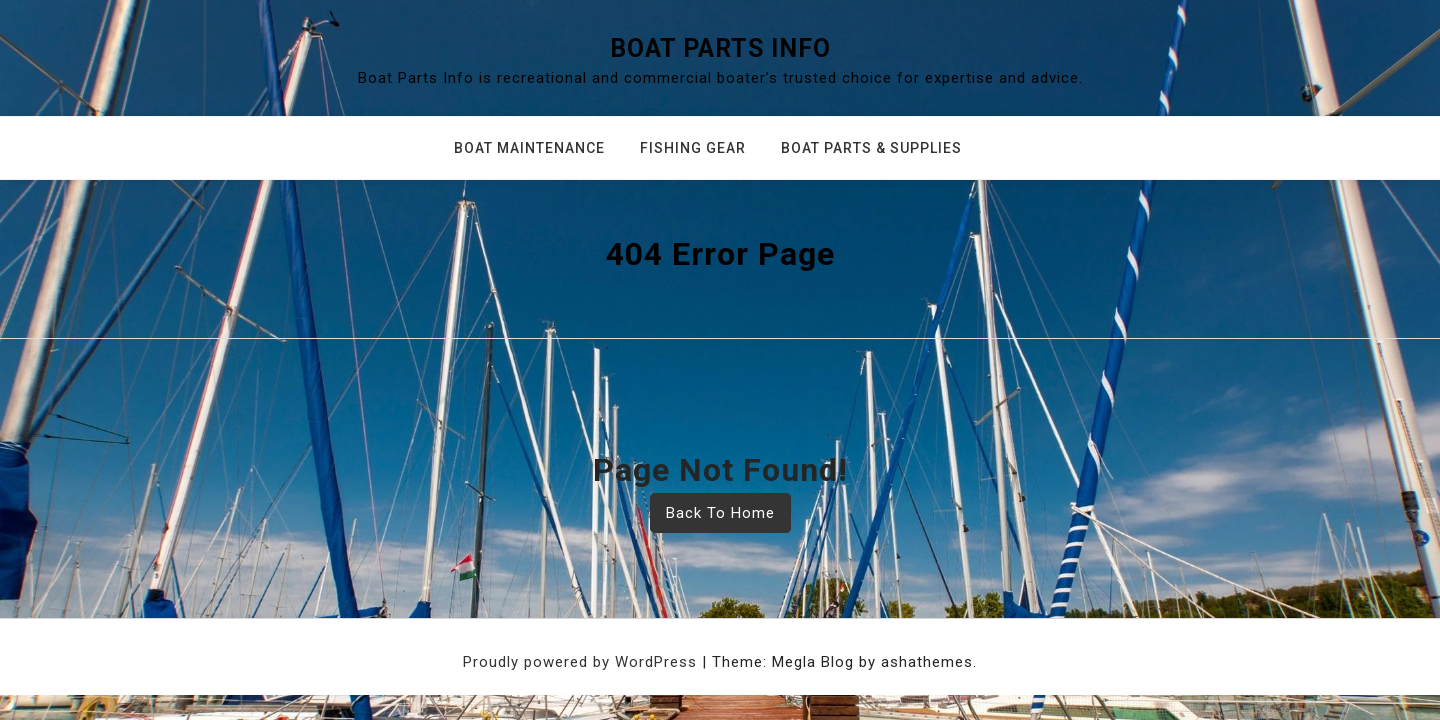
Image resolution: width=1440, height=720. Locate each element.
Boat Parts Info (720, 48)
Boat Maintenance (529, 148)
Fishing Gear (693, 148)
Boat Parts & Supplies (871, 148)
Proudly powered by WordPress (582, 662)
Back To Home (720, 513)
